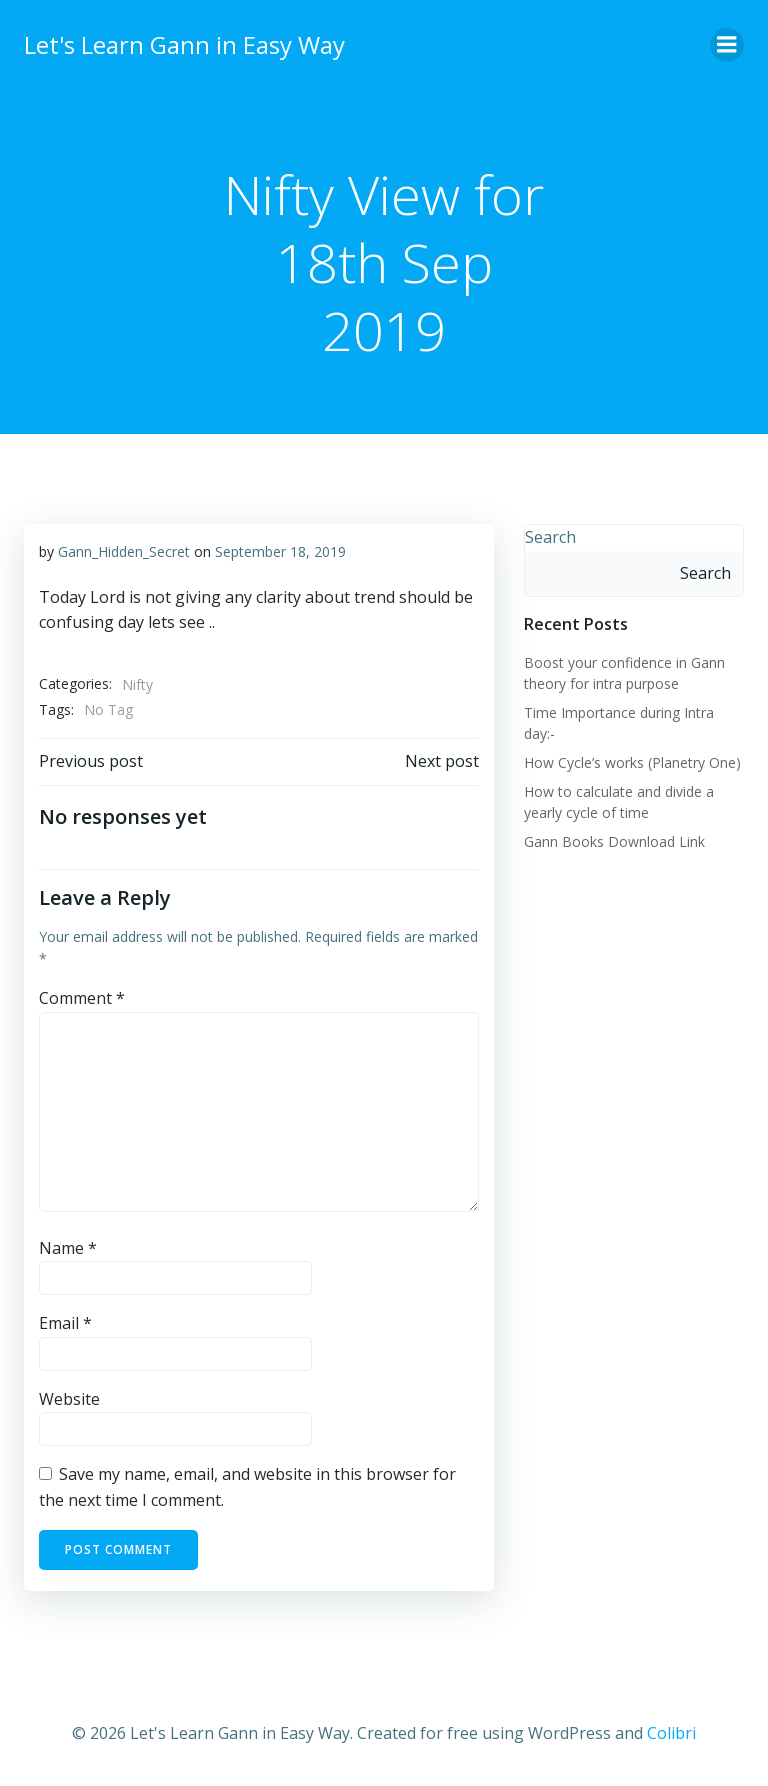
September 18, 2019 (280, 551)
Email (65, 1323)
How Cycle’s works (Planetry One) (632, 762)
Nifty (137, 684)
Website (69, 1399)
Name (68, 1248)
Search (550, 537)
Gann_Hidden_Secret (124, 551)
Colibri (671, 1733)
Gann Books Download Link (614, 841)
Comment (82, 998)
